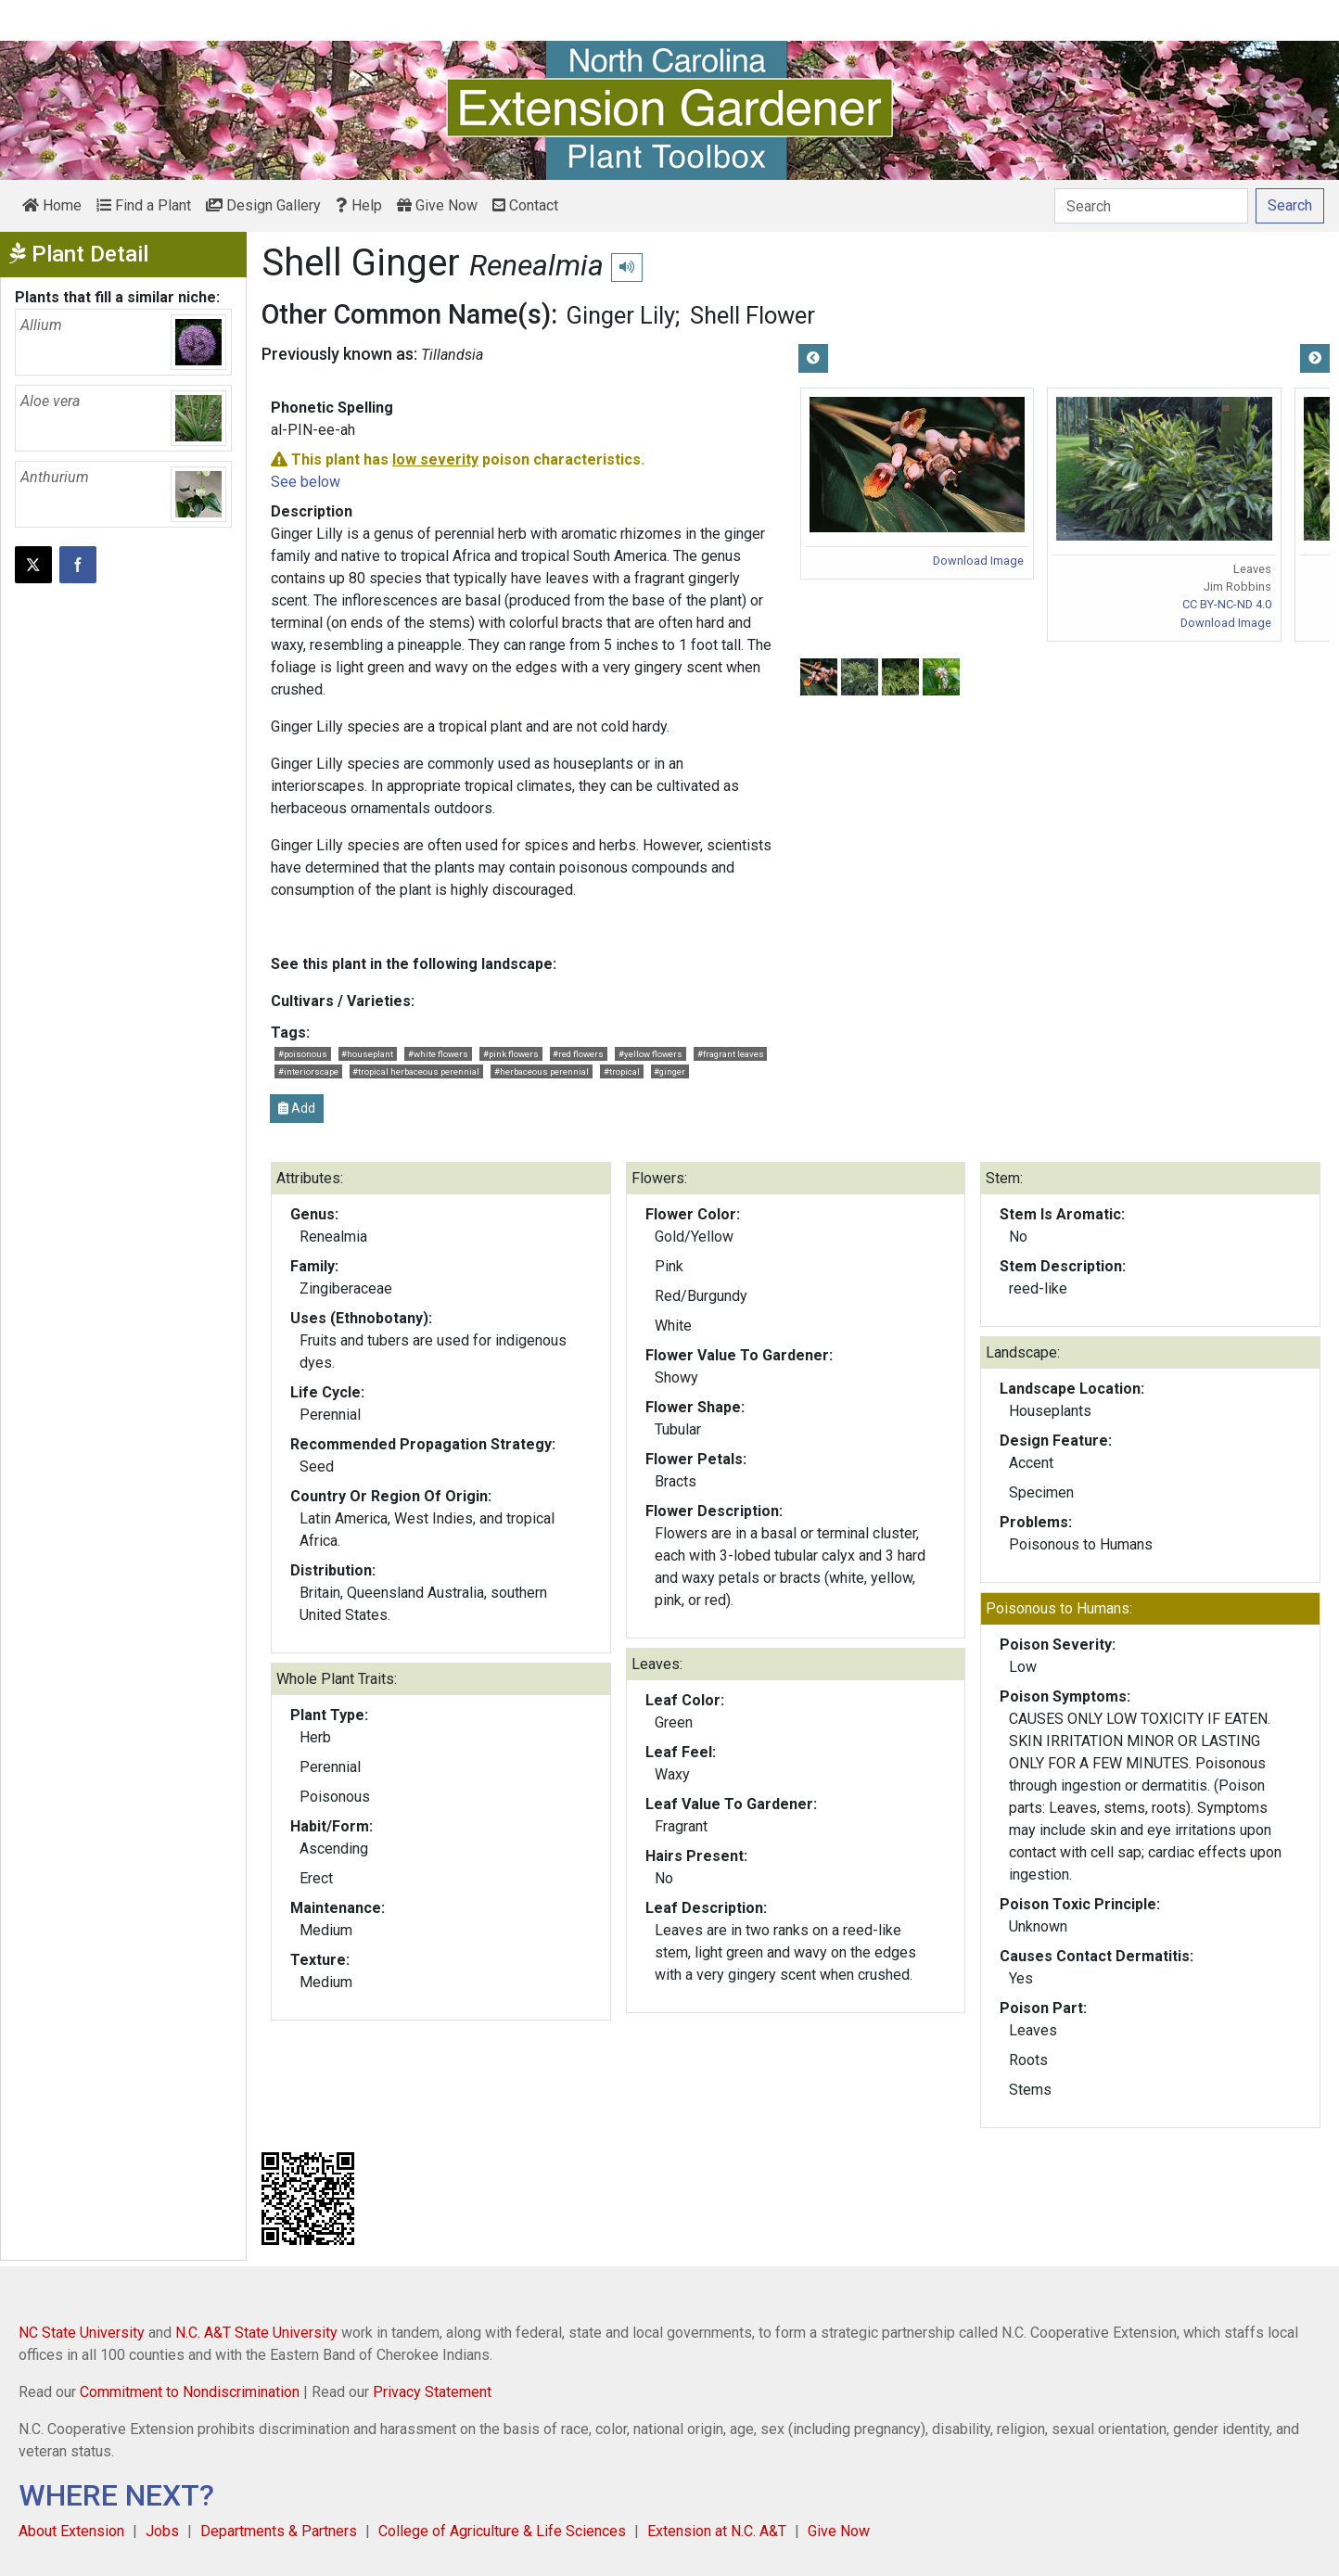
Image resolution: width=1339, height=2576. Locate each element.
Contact (525, 205)
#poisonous (302, 1054)
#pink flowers (511, 1054)
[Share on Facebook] (77, 564)
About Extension (71, 2531)
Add (296, 1108)
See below (305, 482)
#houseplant (367, 1054)
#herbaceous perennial (541, 1071)
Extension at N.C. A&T (716, 2531)
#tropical (622, 1071)
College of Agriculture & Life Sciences (502, 2531)
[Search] (1151, 205)
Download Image (978, 560)
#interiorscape (308, 1071)
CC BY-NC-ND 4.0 (1226, 604)
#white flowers (438, 1054)
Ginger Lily (620, 315)
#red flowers (578, 1054)
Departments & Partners (278, 2531)
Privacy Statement (432, 2392)
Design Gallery (263, 205)
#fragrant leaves (730, 1054)
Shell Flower (752, 315)
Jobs (162, 2531)
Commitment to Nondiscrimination (190, 2392)
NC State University (82, 2332)
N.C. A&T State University (256, 2332)
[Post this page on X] (33, 564)
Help (359, 205)
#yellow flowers (650, 1054)
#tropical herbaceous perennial (415, 1071)
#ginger (669, 1071)
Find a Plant (143, 205)
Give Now (437, 205)
